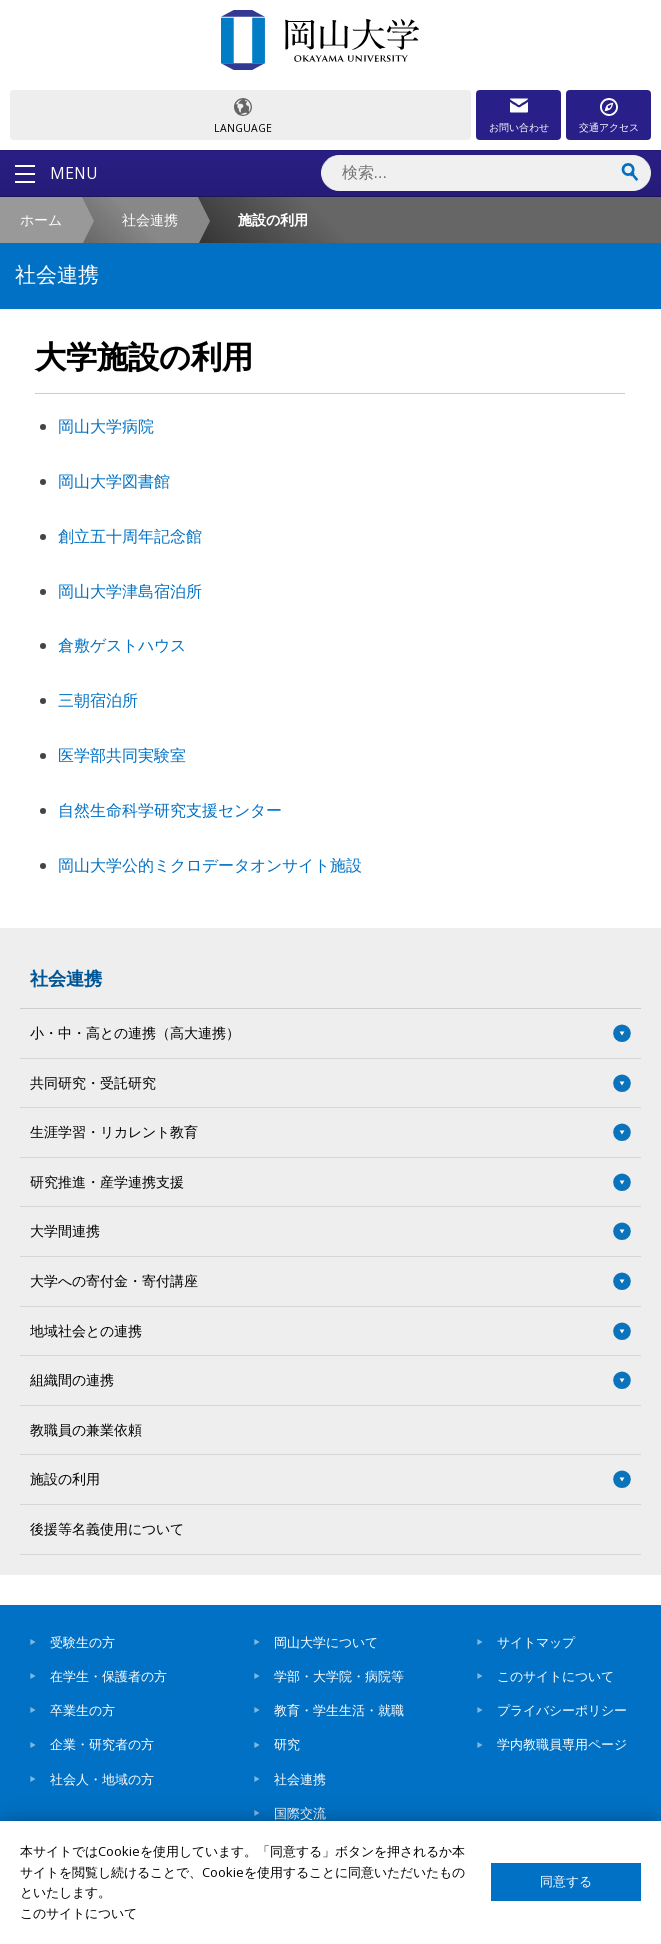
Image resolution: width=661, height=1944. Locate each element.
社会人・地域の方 (102, 1779)
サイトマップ (536, 1642)
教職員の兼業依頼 (86, 1429)
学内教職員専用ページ (562, 1744)
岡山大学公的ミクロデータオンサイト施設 (210, 865)
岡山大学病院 (106, 426)
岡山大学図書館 (114, 481)
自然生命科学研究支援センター (170, 810)
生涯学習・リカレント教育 (114, 1131)
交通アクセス (609, 127)
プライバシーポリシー (562, 1710)
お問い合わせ (519, 127)
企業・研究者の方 (102, 1744)
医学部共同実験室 (122, 755)
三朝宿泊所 (98, 700)
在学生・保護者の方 (108, 1676)
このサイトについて (555, 1676)
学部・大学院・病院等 (339, 1676)
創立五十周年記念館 (130, 536)
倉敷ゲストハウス (122, 645)
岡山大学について (326, 1642)
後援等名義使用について (107, 1528)
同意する (566, 1881)
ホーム (41, 219)
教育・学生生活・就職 (339, 1710)
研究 (287, 1744)
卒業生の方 (82, 1710)
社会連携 (150, 219)
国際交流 (300, 1813)
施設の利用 (65, 1478)
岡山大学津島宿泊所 (130, 591)
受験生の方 (82, 1642)
